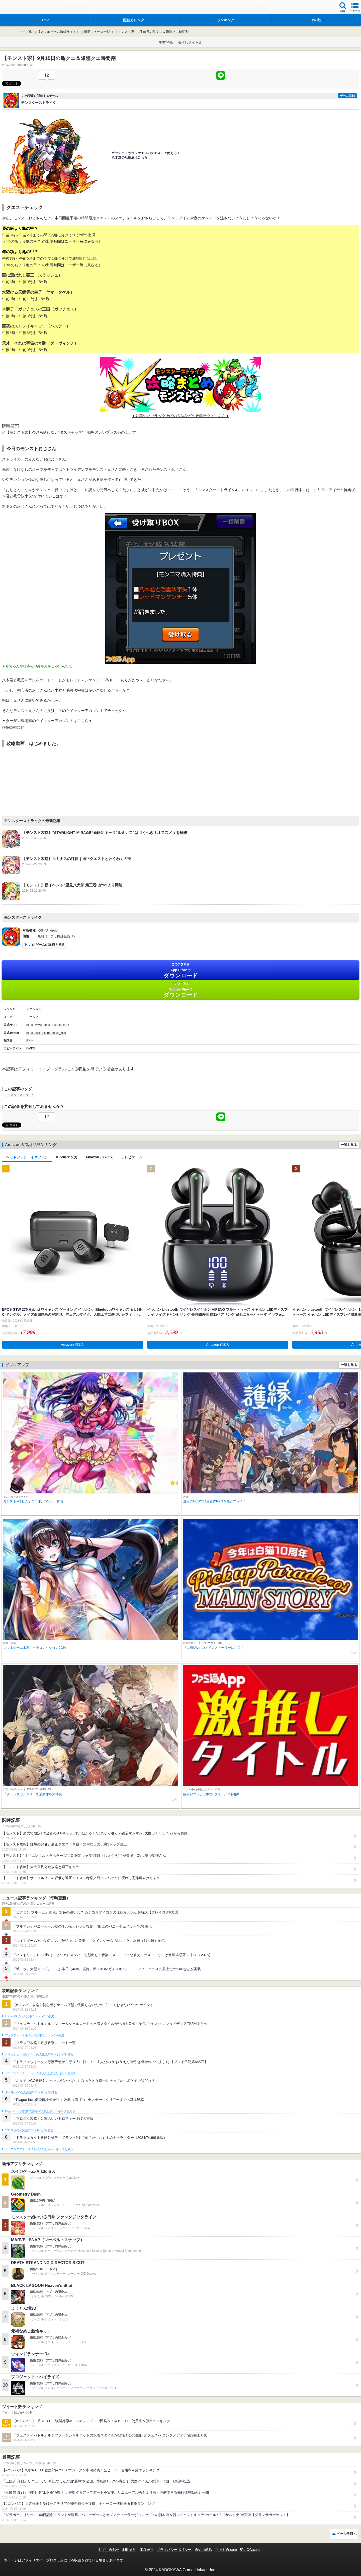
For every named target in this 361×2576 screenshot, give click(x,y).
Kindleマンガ (66, 1157)
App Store (180, 970)
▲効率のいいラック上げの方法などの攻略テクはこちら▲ (180, 416)
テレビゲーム (131, 1157)
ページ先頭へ (346, 2534)
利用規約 (129, 2550)
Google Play (180, 990)
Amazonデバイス (99, 1157)
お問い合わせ (108, 2550)
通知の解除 (203, 2550)
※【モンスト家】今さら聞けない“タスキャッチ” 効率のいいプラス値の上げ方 (69, 432)
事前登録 (166, 42)
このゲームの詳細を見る (47, 945)
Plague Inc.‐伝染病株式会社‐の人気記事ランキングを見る (40, 2111)
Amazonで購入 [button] (72, 1345)
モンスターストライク (20, 1095)
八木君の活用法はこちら (129, 157)
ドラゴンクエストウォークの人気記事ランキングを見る (40, 2073)
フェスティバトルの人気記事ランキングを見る (34, 2035)
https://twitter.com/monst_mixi (46, 1033)
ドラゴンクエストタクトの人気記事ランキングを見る (39, 2149)
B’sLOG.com (250, 2550)
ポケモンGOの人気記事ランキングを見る (31, 2092)
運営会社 (146, 2550)
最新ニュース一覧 (97, 32)
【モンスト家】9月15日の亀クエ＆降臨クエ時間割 (152, 32)
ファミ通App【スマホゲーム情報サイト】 (48, 32)
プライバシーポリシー (174, 2550)
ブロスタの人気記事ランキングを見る (29, 2130)
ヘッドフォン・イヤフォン (27, 1157)
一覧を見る (349, 1145)
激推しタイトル (190, 42)
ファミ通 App (19, 7)
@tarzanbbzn (13, 727)
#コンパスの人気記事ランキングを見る (29, 2016)
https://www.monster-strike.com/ (47, 1025)
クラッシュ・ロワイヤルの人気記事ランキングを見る (39, 2054)
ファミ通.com (226, 2550)
